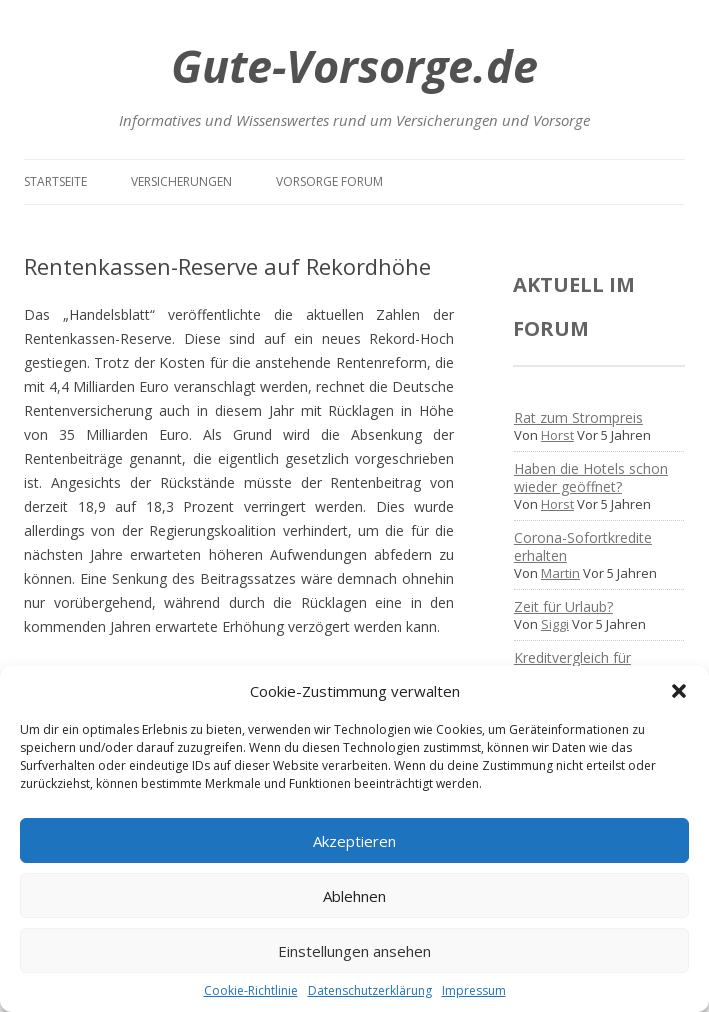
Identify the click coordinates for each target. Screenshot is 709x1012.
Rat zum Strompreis (578, 417)
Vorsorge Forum (329, 181)
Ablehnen (354, 896)
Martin (560, 573)
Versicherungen (181, 181)
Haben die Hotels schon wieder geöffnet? (591, 477)
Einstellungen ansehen (354, 951)
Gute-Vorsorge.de (354, 65)
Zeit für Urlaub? (563, 606)
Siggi (555, 624)
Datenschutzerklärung (370, 990)
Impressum (474, 990)
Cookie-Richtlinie (251, 990)
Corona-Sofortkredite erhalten (583, 546)
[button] (679, 691)
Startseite (55, 181)
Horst (557, 435)
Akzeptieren (354, 841)
